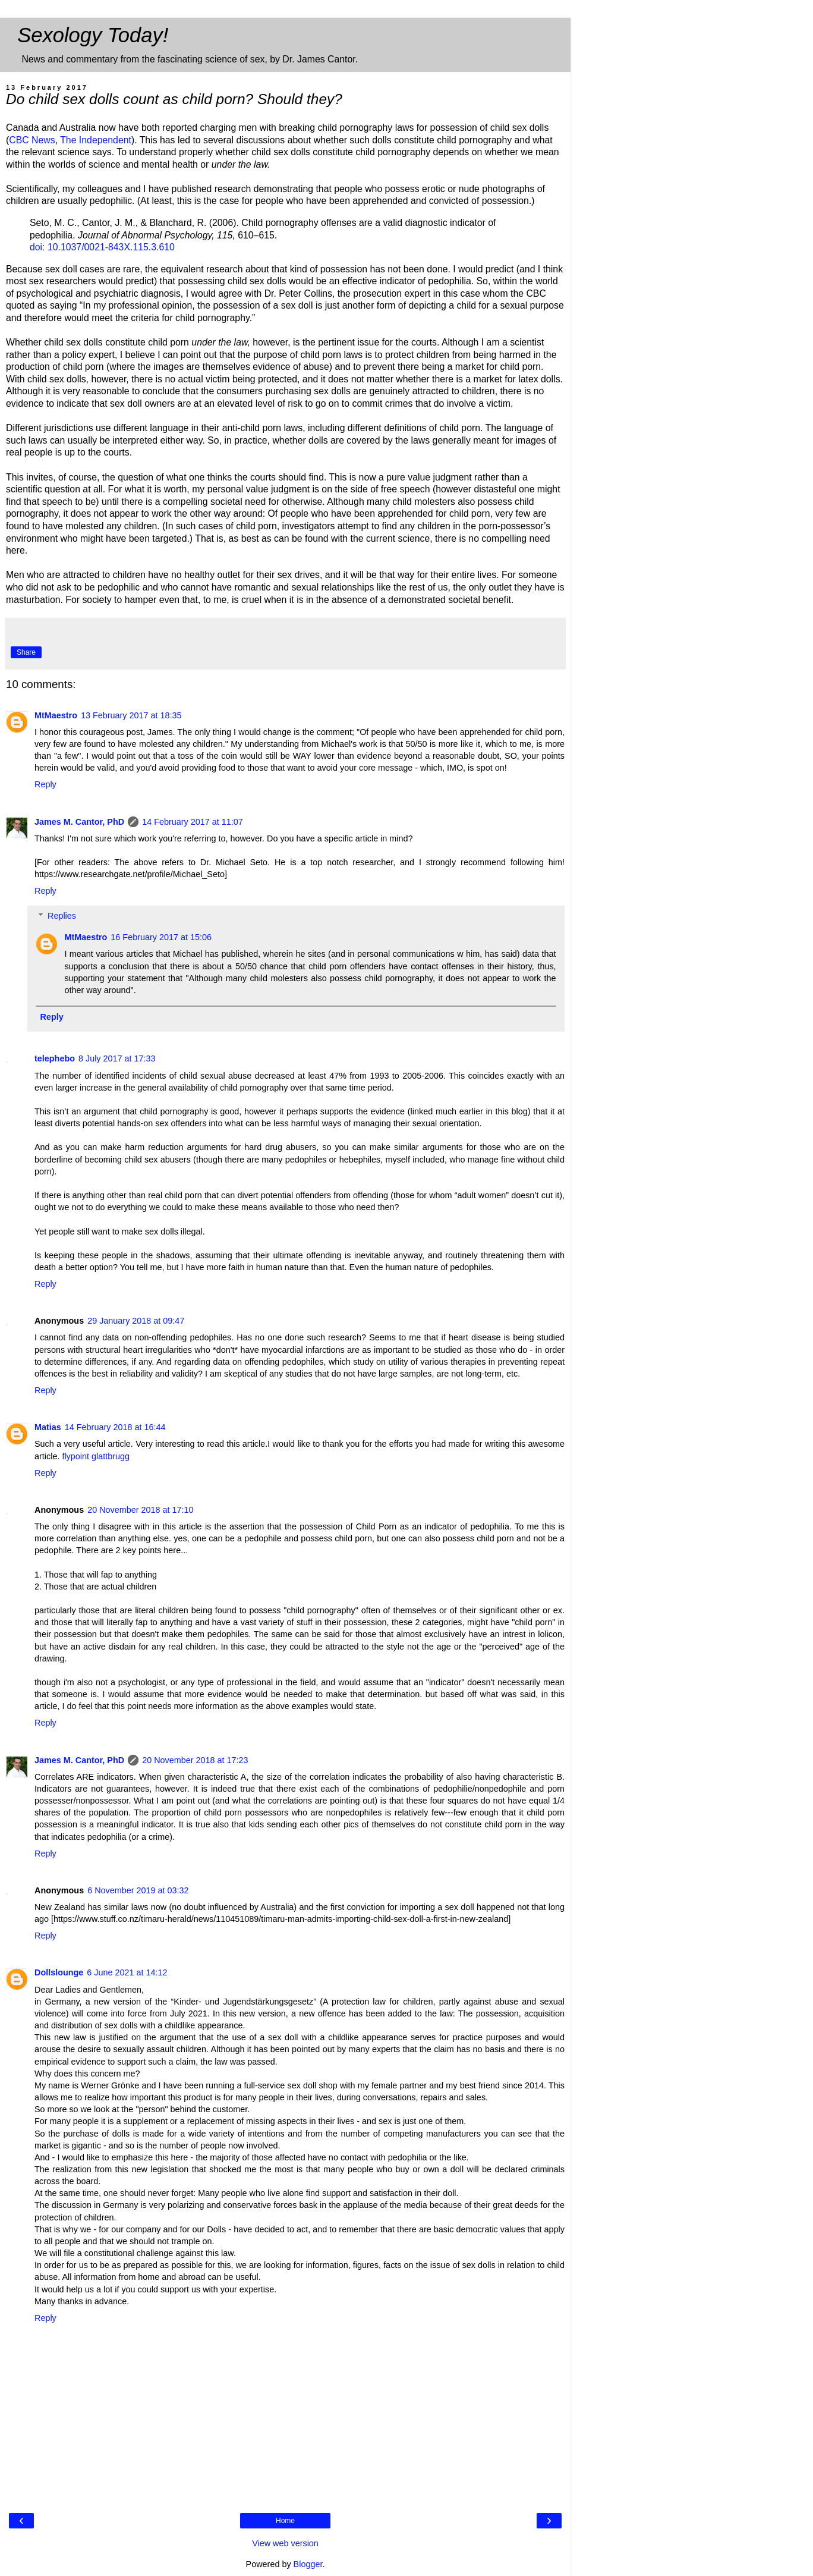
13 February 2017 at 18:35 (131, 715)
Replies (62, 916)
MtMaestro (55, 715)
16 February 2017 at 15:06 (161, 937)
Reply (45, 784)
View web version (285, 2543)
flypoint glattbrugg (96, 1456)
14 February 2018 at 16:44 (115, 1427)
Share (26, 652)
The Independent (95, 140)
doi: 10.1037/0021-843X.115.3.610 (102, 247)
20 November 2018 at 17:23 (195, 1760)
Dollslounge (58, 1972)
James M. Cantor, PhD (79, 822)
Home (285, 2521)
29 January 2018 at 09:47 (135, 1320)
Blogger (308, 2564)
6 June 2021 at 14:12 (127, 1972)
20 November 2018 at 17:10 (140, 1510)
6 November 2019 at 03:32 (137, 1890)
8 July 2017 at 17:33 (117, 1058)
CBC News (32, 140)
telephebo (54, 1058)
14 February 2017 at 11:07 (192, 822)
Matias (47, 1427)
